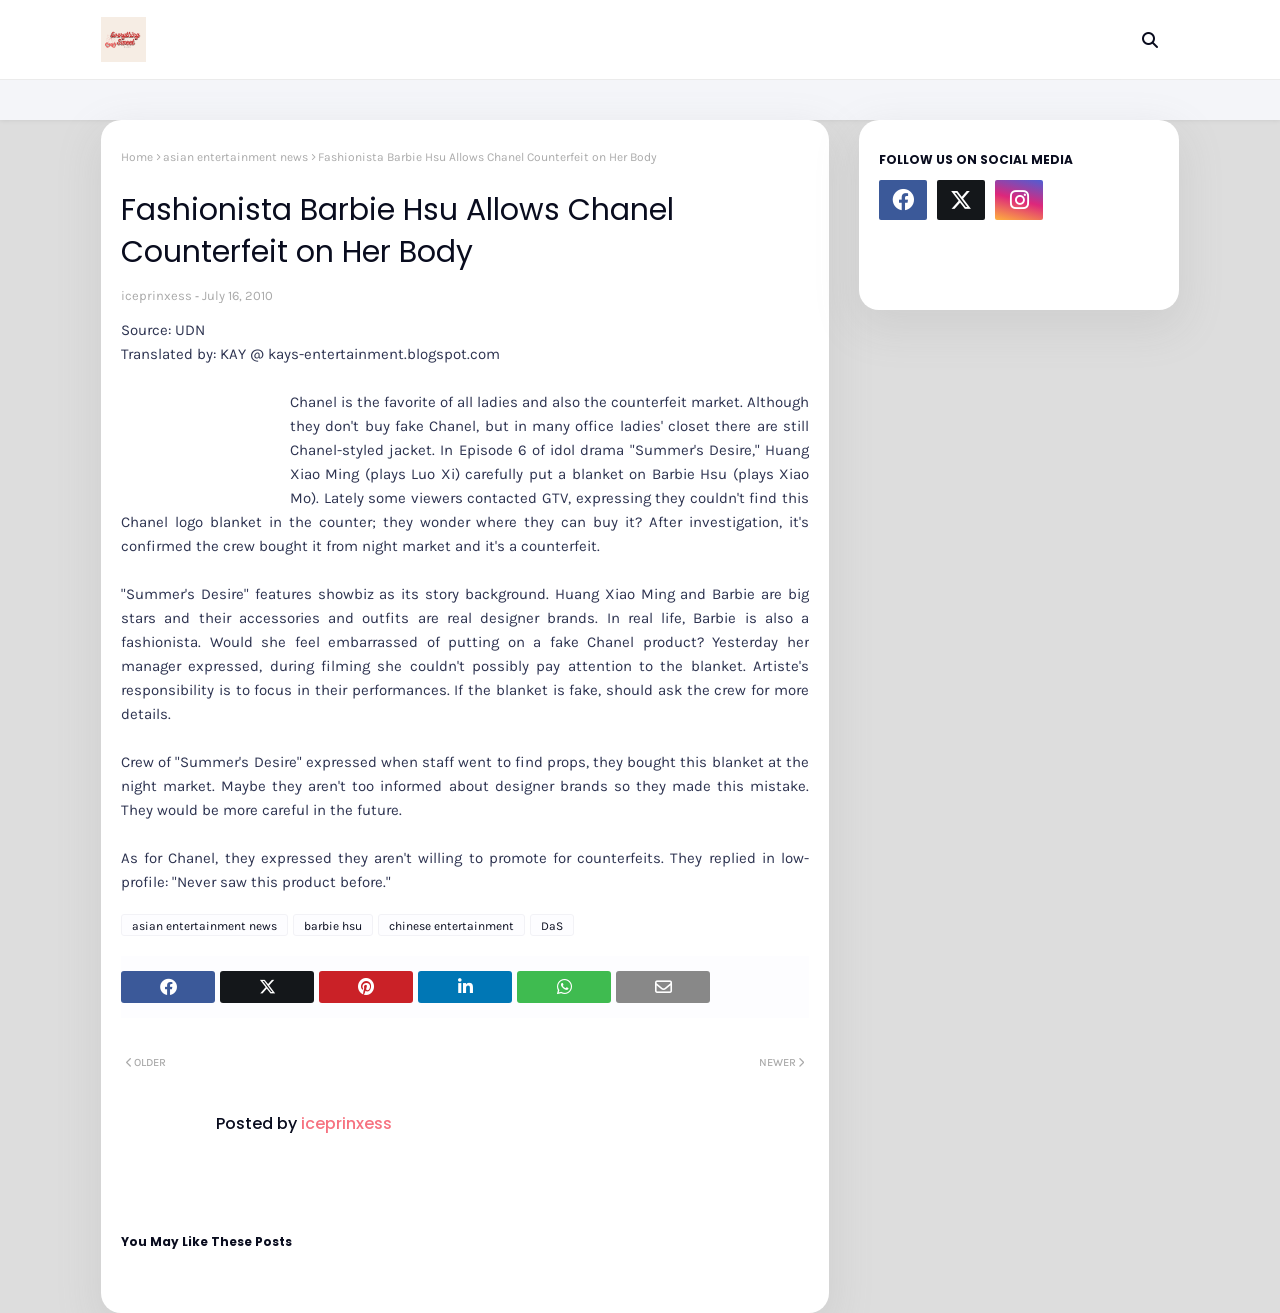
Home (137, 157)
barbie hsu (333, 926)
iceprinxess (156, 295)
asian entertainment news (235, 157)
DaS (552, 926)
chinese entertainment (451, 926)
